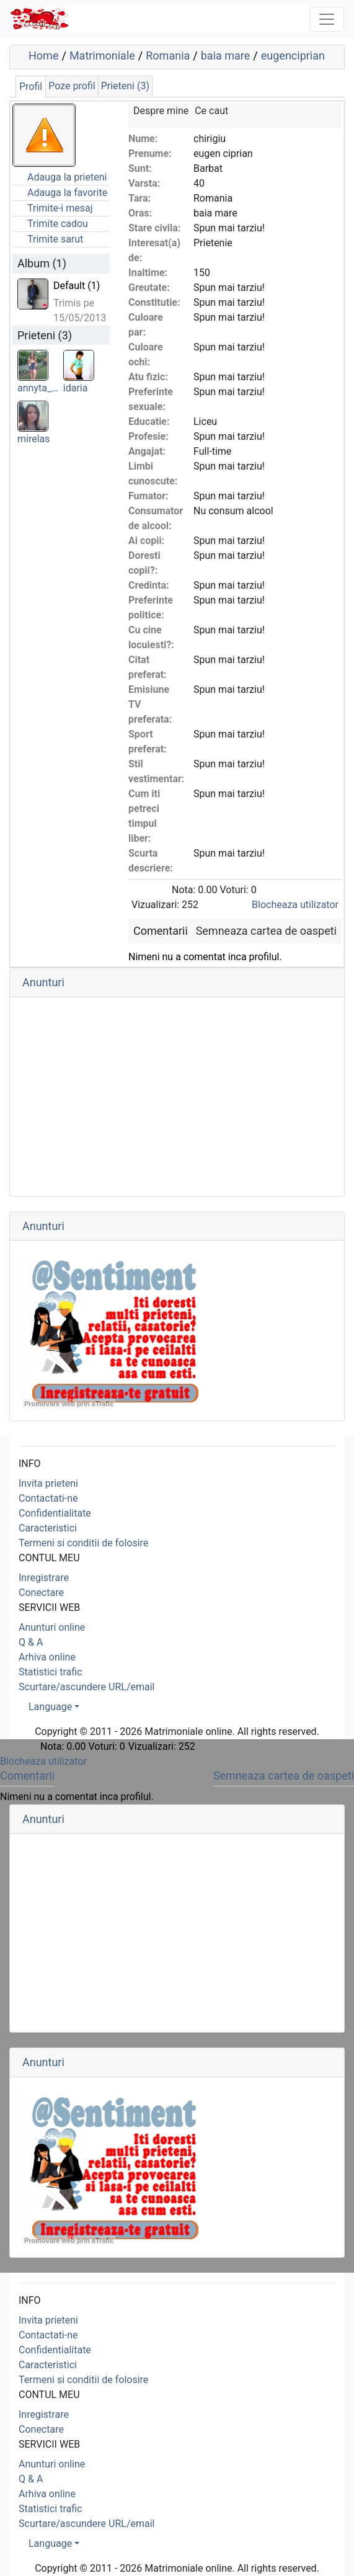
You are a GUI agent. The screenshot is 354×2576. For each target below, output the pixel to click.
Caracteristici (48, 1528)
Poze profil (71, 86)
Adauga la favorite (67, 192)
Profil (30, 86)
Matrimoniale (102, 55)
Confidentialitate (55, 1513)
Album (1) (41, 263)
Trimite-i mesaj (60, 208)
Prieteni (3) (125, 86)
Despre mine (160, 111)
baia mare (225, 55)
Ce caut (211, 111)
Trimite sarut (55, 239)
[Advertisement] (177, 1096)
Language (50, 1707)
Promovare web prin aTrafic (68, 1403)
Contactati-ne (48, 1498)
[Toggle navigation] (326, 19)
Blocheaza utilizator (295, 905)
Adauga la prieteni (67, 177)
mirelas (33, 439)
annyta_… (37, 388)
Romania (168, 55)
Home (43, 55)
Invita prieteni (48, 1483)
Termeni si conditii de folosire (83, 1543)
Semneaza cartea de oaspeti (266, 930)
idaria (75, 388)
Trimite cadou (57, 224)
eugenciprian (293, 55)
